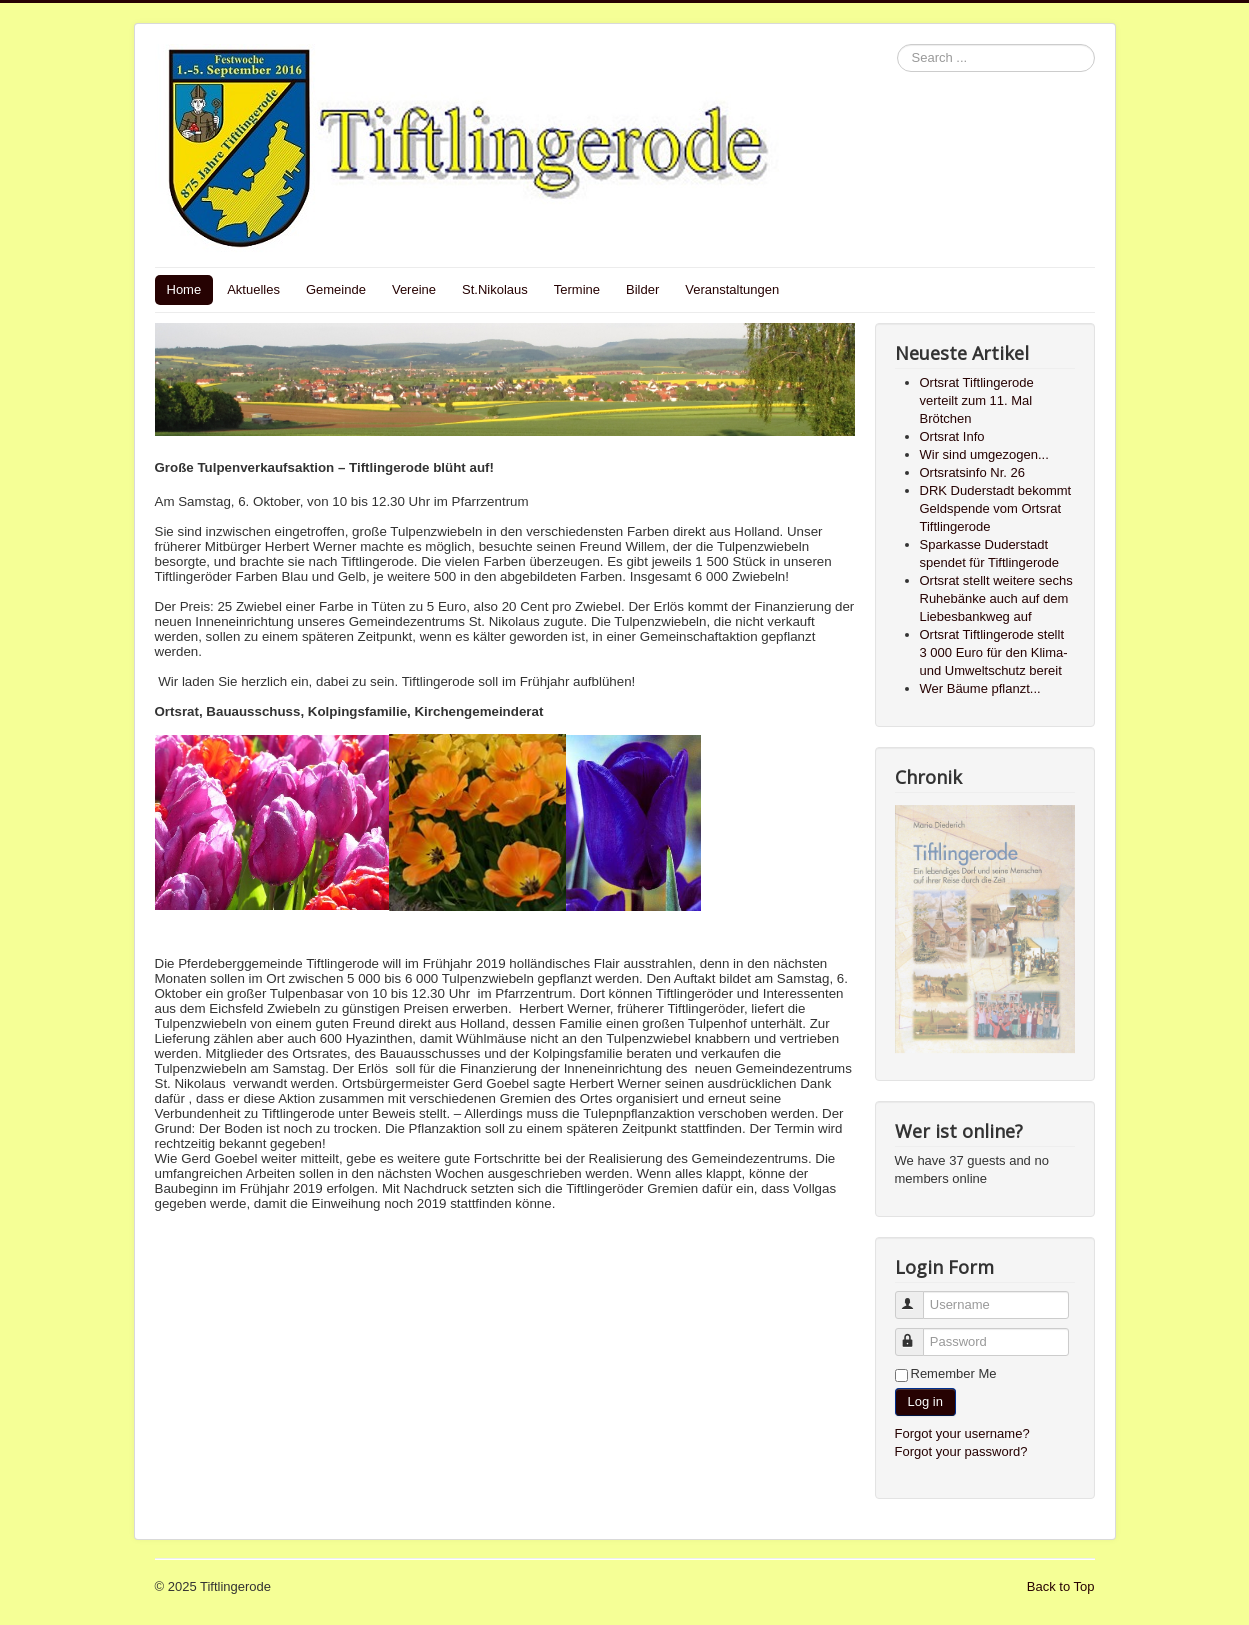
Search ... (897, 44)
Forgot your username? (962, 1433)
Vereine (414, 289)
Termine (577, 289)
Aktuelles (253, 289)
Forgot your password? (961, 1451)
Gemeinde (336, 289)
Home (184, 289)
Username (918, 1296)
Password (918, 1333)
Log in (925, 1401)
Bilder (642, 289)
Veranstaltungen (732, 289)
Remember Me (954, 1373)
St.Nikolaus (495, 289)
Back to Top (1061, 1586)
